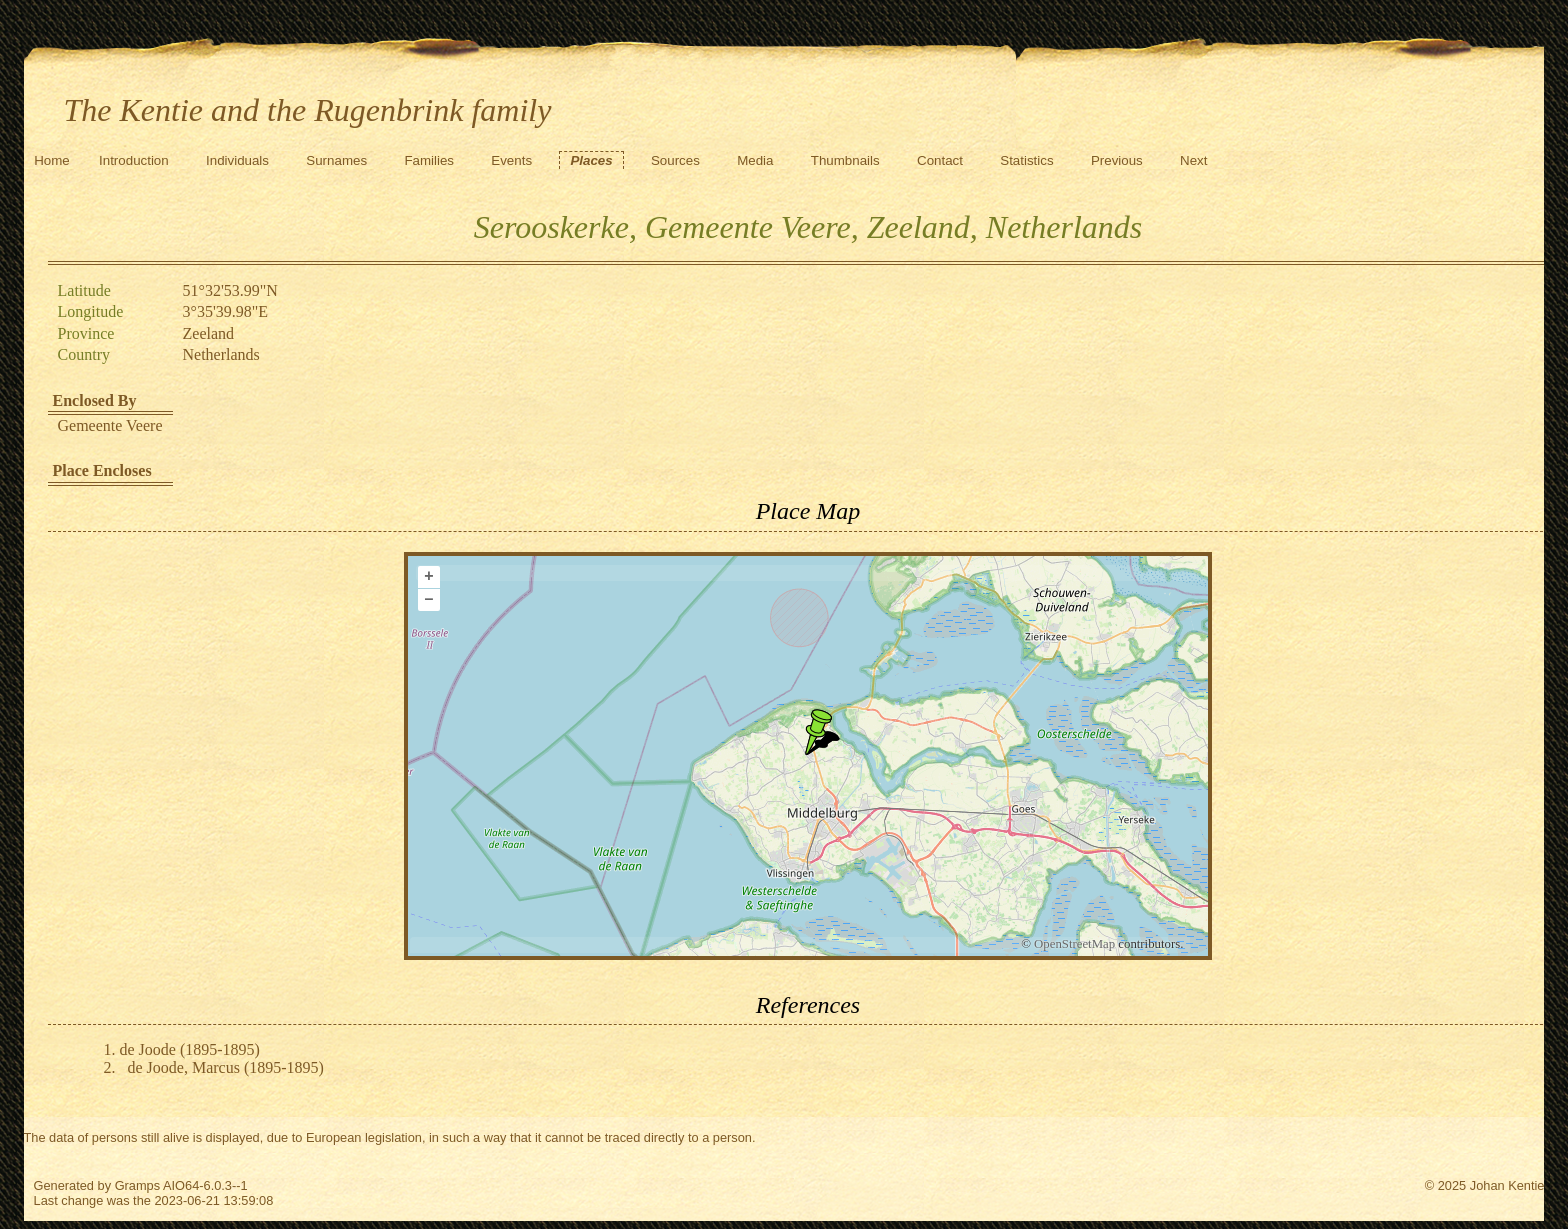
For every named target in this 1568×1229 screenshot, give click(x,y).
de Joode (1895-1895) (190, 1049)
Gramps (138, 1185)
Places (591, 160)
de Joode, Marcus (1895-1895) (226, 1067)
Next (1193, 160)
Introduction (134, 160)
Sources (675, 160)
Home (52, 160)
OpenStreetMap (1074, 944)
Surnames (336, 160)
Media (755, 160)
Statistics (1026, 160)
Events (511, 160)
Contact (940, 160)
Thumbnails (845, 160)
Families (429, 160)
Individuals (237, 160)
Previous (1117, 160)
